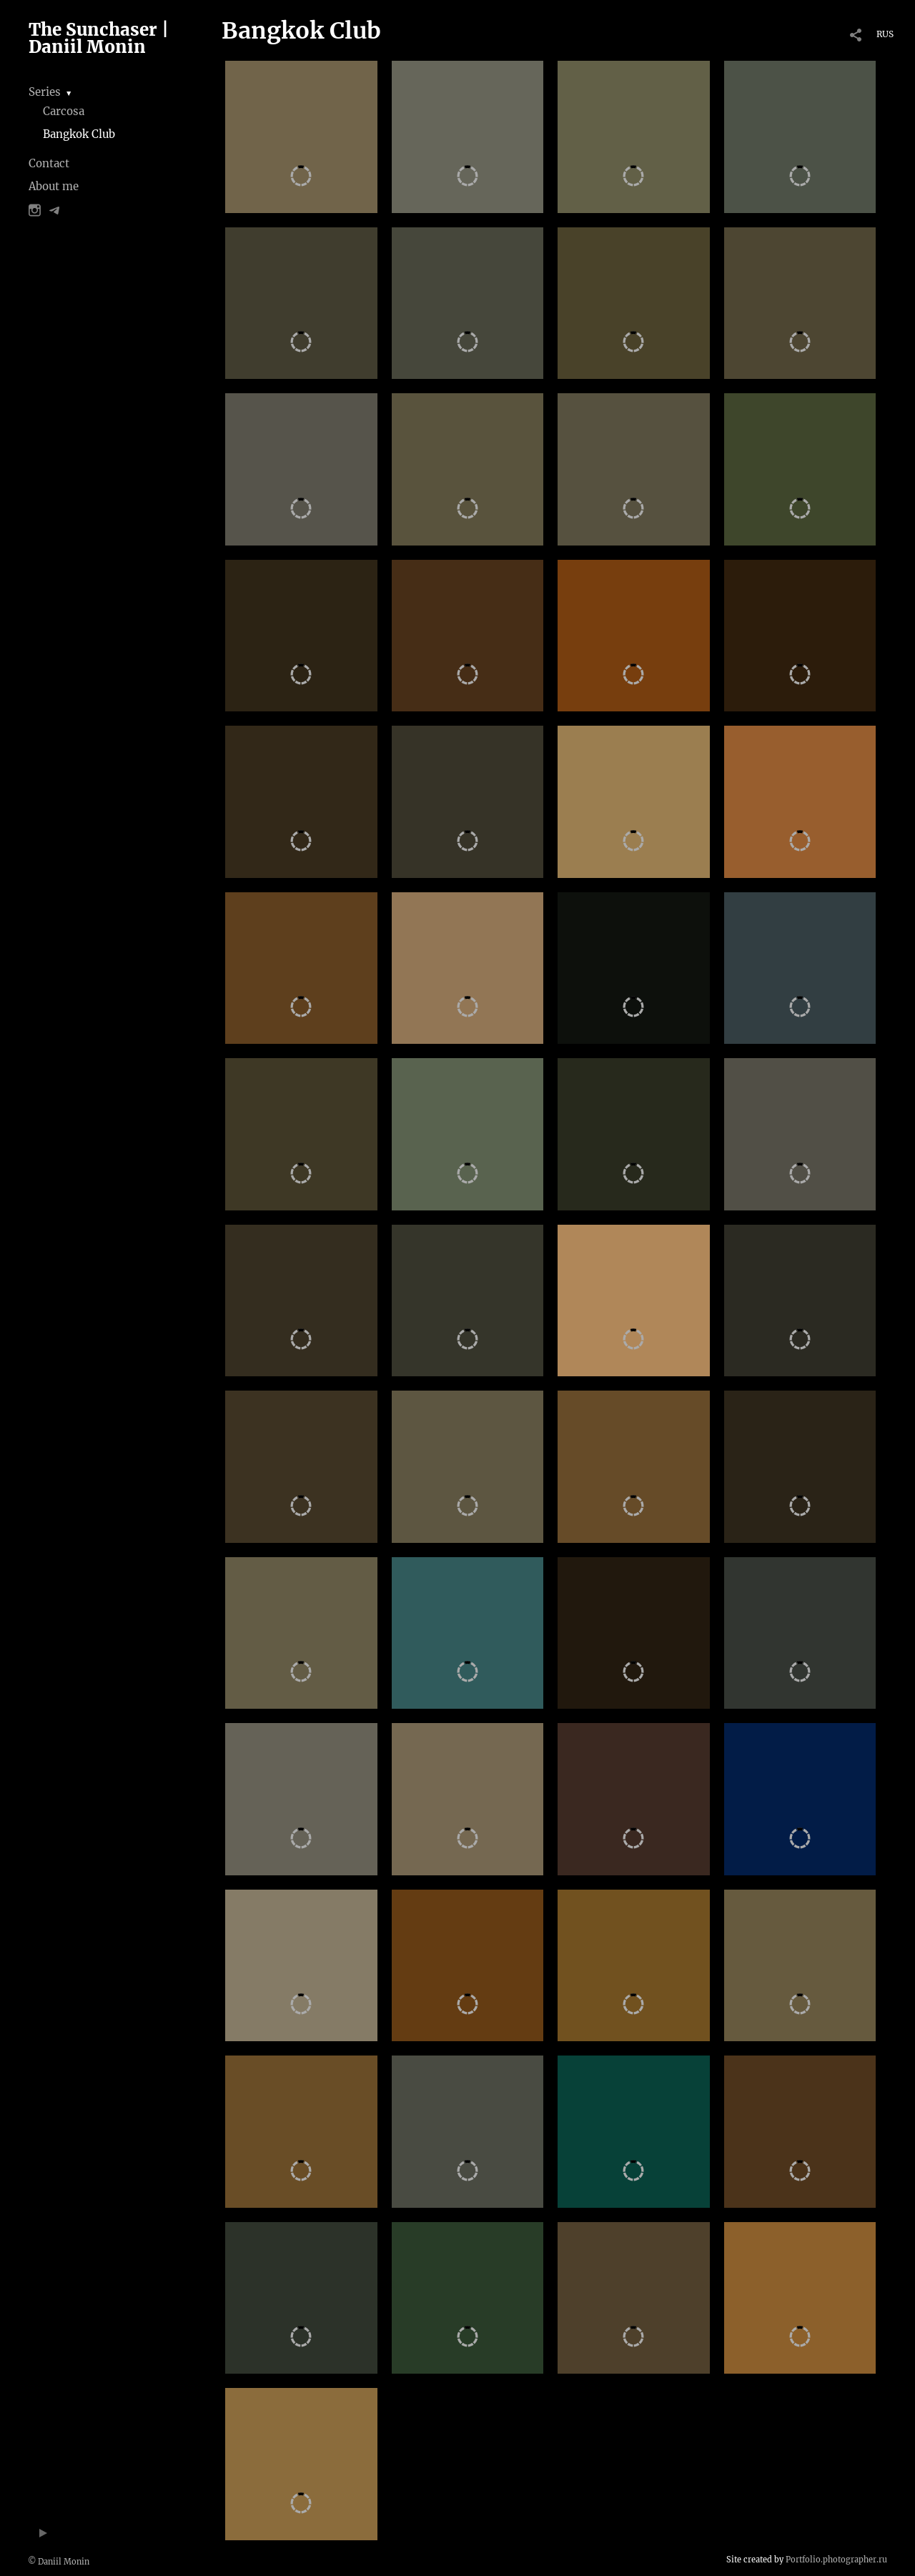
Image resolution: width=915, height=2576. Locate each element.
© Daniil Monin (58, 2562)
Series (45, 92)
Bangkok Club (79, 134)
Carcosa (63, 111)
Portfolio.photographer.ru (836, 2560)
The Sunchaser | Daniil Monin (99, 38)
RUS (885, 34)
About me (54, 186)
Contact (49, 163)
